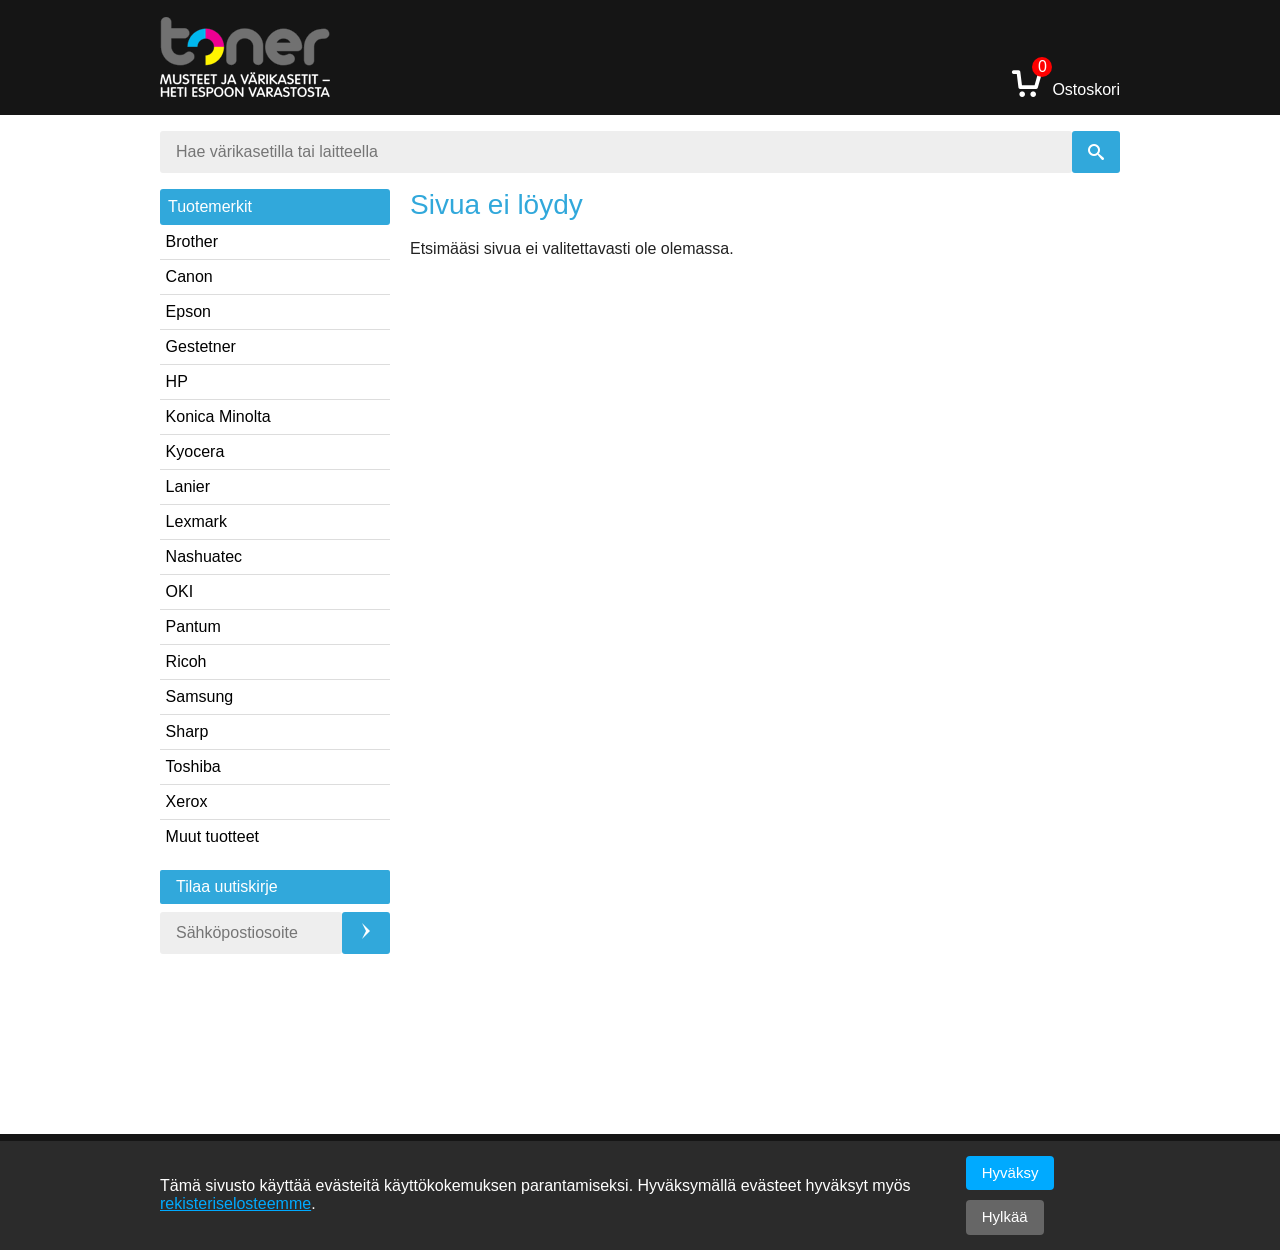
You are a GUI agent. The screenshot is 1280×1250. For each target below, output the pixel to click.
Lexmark (196, 521)
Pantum (193, 626)
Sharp (187, 731)
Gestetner (201, 346)
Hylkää (1005, 1216)
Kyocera (195, 451)
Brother (192, 241)
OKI (180, 591)
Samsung (200, 696)
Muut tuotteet (212, 836)
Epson (188, 311)
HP (177, 381)
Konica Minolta (218, 416)
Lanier (188, 486)
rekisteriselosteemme (235, 1203)
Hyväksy (1010, 1172)
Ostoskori (1066, 82)
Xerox (187, 801)
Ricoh (186, 661)
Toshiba (193, 766)
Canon (189, 276)
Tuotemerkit (210, 206)
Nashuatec (204, 556)
